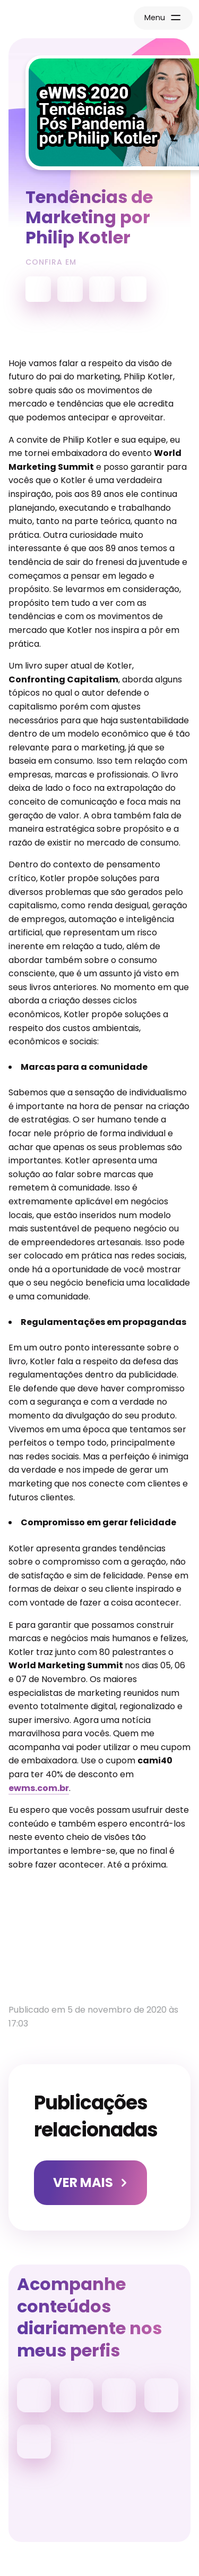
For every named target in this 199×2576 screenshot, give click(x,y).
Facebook (161, 2395)
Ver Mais (83, 2182)
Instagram (34, 2395)
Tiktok (76, 2395)
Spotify (70, 289)
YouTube (38, 289)
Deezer (133, 289)
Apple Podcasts (102, 289)
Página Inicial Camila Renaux (50, 19)
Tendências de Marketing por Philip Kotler (89, 217)
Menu (154, 17)
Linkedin (119, 2395)
